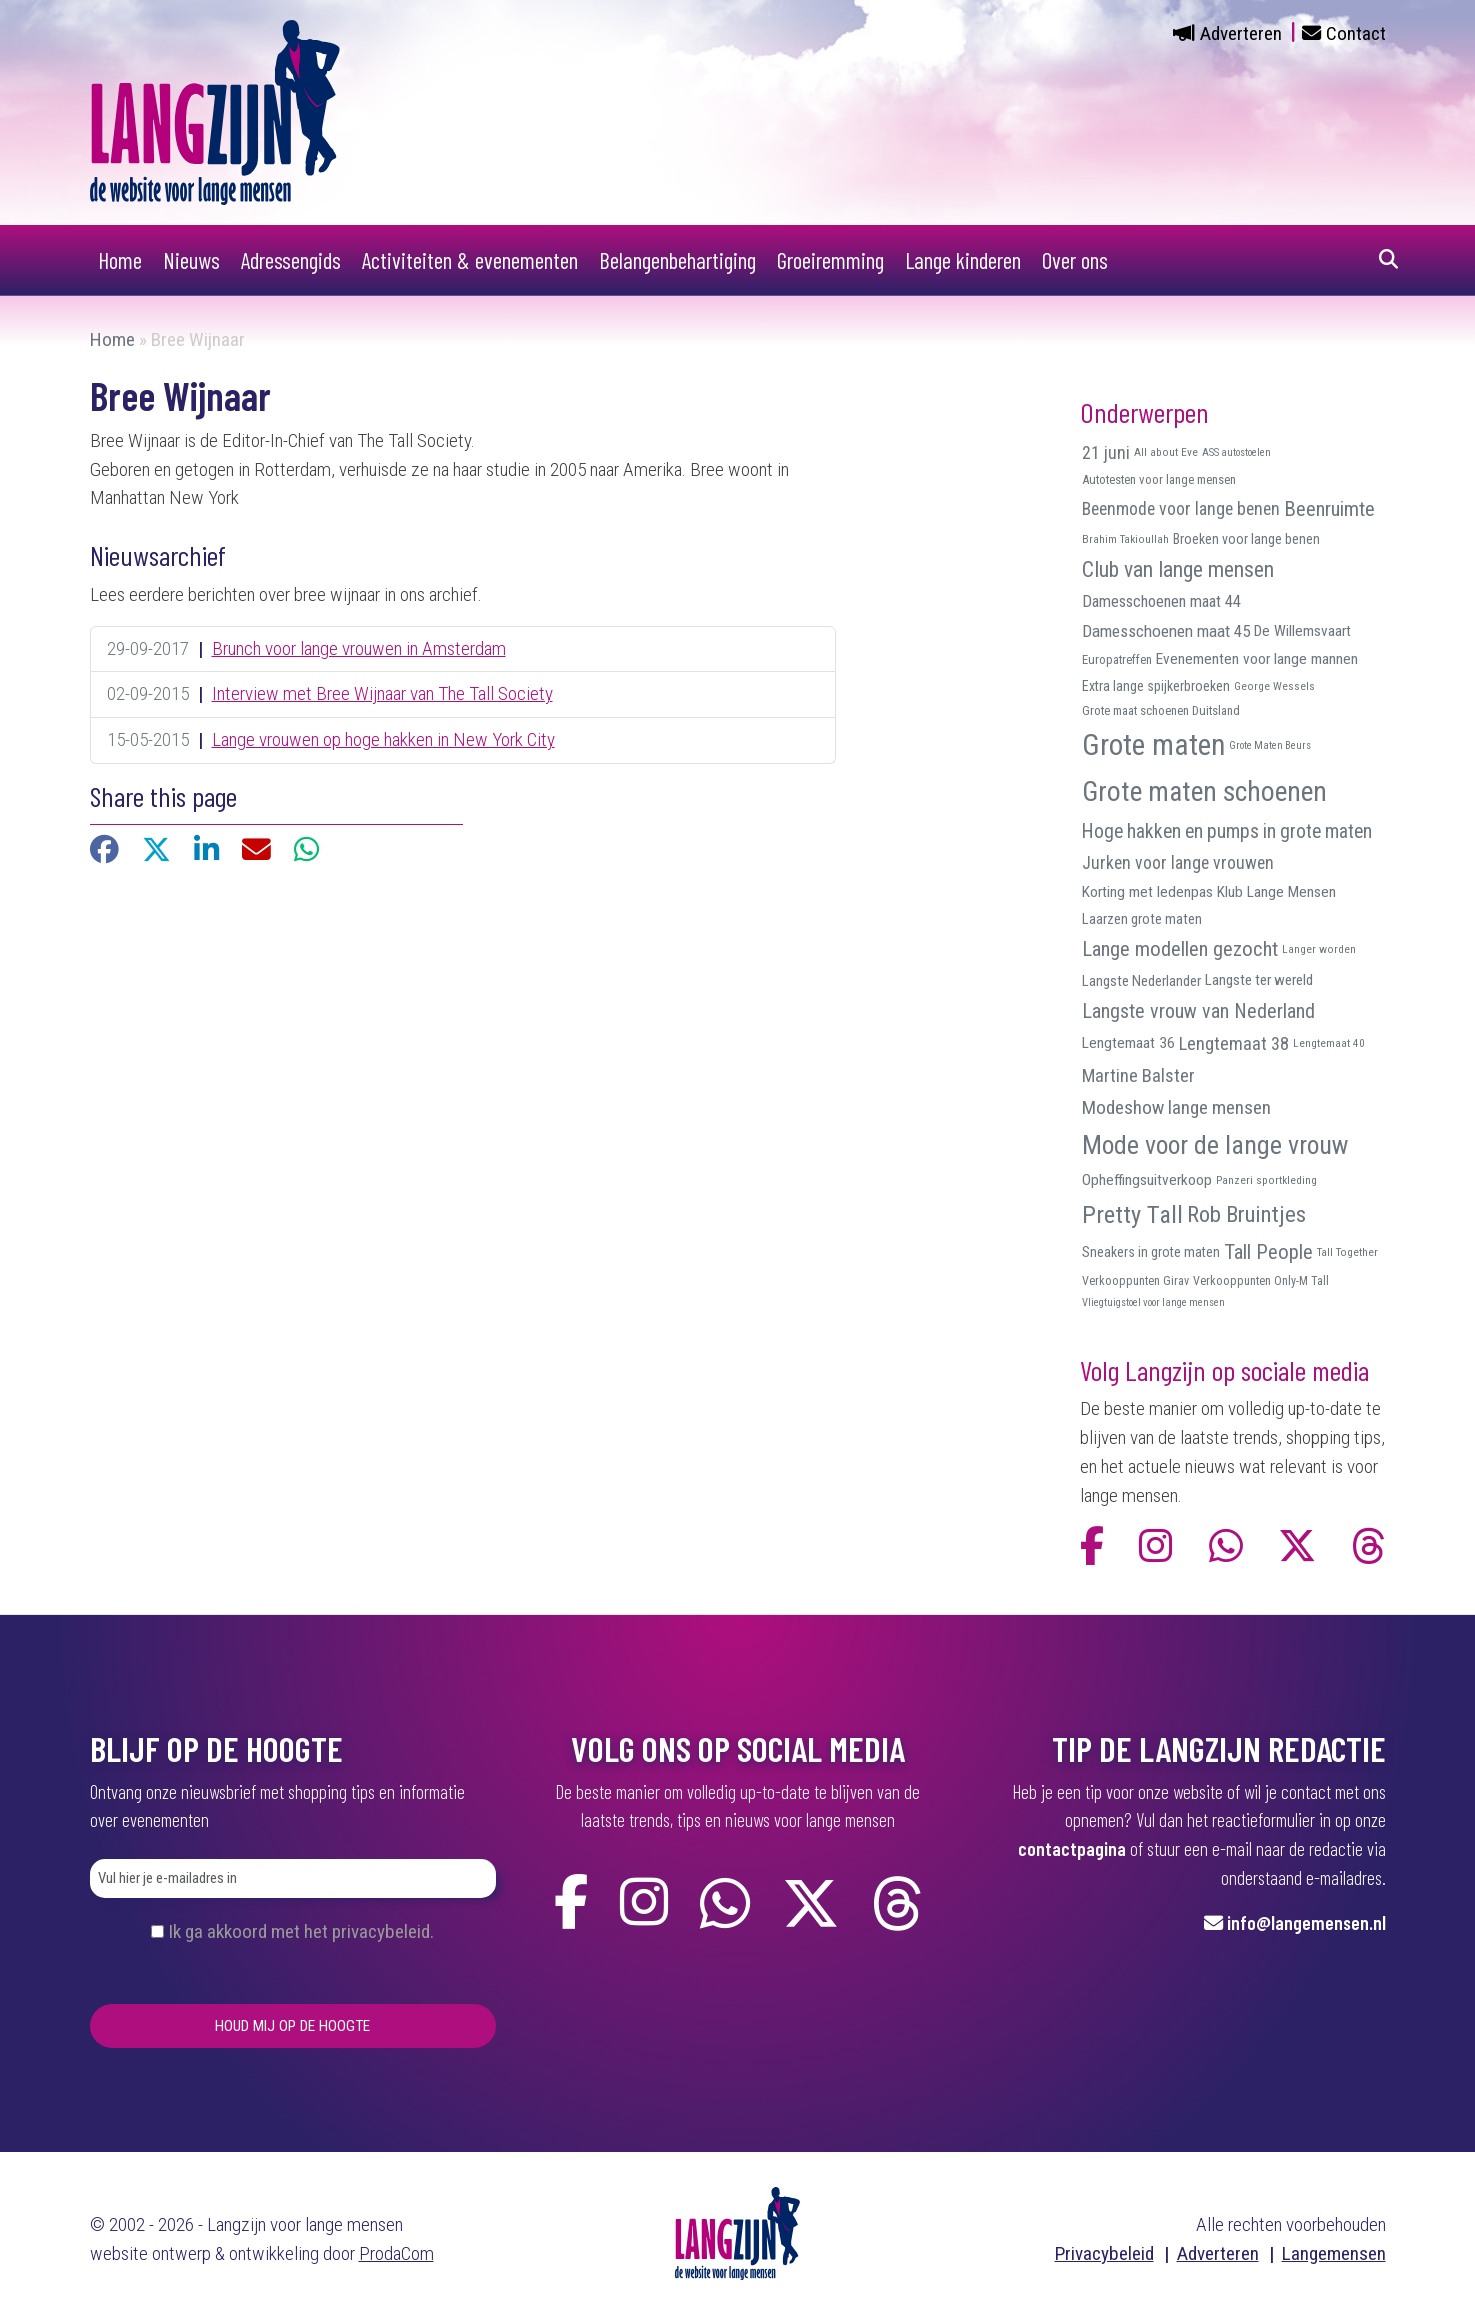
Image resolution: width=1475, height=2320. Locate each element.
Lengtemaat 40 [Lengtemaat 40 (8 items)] (1329, 1043)
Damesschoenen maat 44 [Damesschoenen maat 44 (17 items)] (1161, 601)
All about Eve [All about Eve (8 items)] (1166, 452)
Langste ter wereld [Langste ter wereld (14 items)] (1259, 980)
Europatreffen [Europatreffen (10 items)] (1117, 659)
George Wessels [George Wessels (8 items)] (1274, 686)
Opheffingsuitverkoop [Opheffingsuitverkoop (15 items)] (1147, 1180)
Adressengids (291, 260)
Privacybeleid (1104, 2253)
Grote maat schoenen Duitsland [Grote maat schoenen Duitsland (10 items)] (1161, 710)
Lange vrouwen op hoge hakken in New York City (383, 739)
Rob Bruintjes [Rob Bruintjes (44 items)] (1246, 1214)
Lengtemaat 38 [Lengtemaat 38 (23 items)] (1234, 1043)
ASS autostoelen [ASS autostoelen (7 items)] (1236, 452)
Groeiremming (830, 260)
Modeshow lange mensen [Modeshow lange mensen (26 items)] (1176, 1107)
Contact (1356, 33)
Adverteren (1241, 33)
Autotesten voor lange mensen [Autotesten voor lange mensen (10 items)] (1159, 479)
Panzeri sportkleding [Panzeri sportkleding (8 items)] (1266, 1180)
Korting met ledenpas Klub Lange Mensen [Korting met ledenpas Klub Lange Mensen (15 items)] (1209, 892)
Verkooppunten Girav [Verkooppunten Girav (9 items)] (1135, 1281)
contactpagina (1072, 1848)
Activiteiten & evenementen (470, 260)
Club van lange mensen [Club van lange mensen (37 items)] (1178, 569)
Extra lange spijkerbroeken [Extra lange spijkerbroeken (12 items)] (1156, 686)
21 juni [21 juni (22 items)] (1106, 452)
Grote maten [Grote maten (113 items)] (1153, 745)
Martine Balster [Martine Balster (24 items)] (1138, 1076)
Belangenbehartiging (677, 260)
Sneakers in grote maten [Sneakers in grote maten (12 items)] (1151, 1252)
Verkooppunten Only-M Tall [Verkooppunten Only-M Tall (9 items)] (1261, 1281)
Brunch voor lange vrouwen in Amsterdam (359, 648)
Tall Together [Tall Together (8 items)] (1347, 1252)
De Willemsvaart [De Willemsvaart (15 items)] (1302, 631)
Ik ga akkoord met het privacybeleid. (301, 1931)
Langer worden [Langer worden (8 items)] (1319, 949)
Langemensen (1334, 2253)
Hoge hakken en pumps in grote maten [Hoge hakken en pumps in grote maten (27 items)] (1227, 831)
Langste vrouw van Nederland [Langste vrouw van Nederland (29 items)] (1198, 1011)
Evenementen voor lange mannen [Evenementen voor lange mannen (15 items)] (1257, 659)
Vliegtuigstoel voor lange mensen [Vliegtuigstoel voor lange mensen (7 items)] (1153, 1302)
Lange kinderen (963, 260)
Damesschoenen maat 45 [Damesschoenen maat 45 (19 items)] (1166, 631)
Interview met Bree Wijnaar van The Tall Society (382, 693)
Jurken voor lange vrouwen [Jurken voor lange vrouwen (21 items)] (1178, 863)
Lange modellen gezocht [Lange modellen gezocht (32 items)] (1180, 949)
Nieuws (191, 260)
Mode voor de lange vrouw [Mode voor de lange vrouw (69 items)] (1215, 1145)
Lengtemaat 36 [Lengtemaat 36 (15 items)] (1128, 1043)
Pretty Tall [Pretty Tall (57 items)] (1132, 1214)
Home (120, 260)
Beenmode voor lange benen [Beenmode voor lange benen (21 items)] (1181, 509)
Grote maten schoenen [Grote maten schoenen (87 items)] (1204, 792)
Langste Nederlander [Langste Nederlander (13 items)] (1141, 981)
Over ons (1075, 260)
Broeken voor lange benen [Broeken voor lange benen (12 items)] (1246, 539)
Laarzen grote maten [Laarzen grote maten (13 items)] (1142, 919)
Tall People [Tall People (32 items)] (1268, 1252)
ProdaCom (396, 2253)
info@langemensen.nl (1306, 1922)
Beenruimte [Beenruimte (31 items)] (1329, 509)
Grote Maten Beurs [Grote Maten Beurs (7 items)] (1270, 745)
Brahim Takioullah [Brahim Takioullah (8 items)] (1125, 539)
